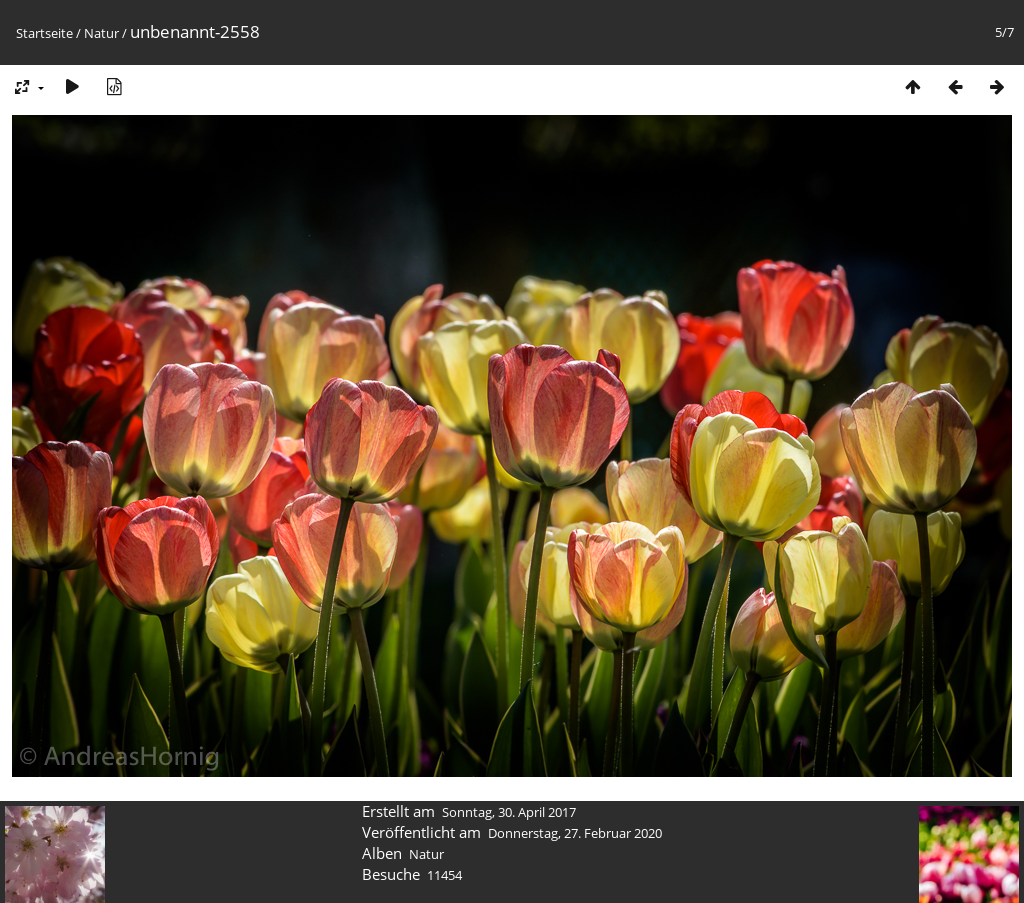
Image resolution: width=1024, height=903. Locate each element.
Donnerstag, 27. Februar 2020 (575, 833)
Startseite (44, 33)
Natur (101, 33)
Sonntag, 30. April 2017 (509, 812)
